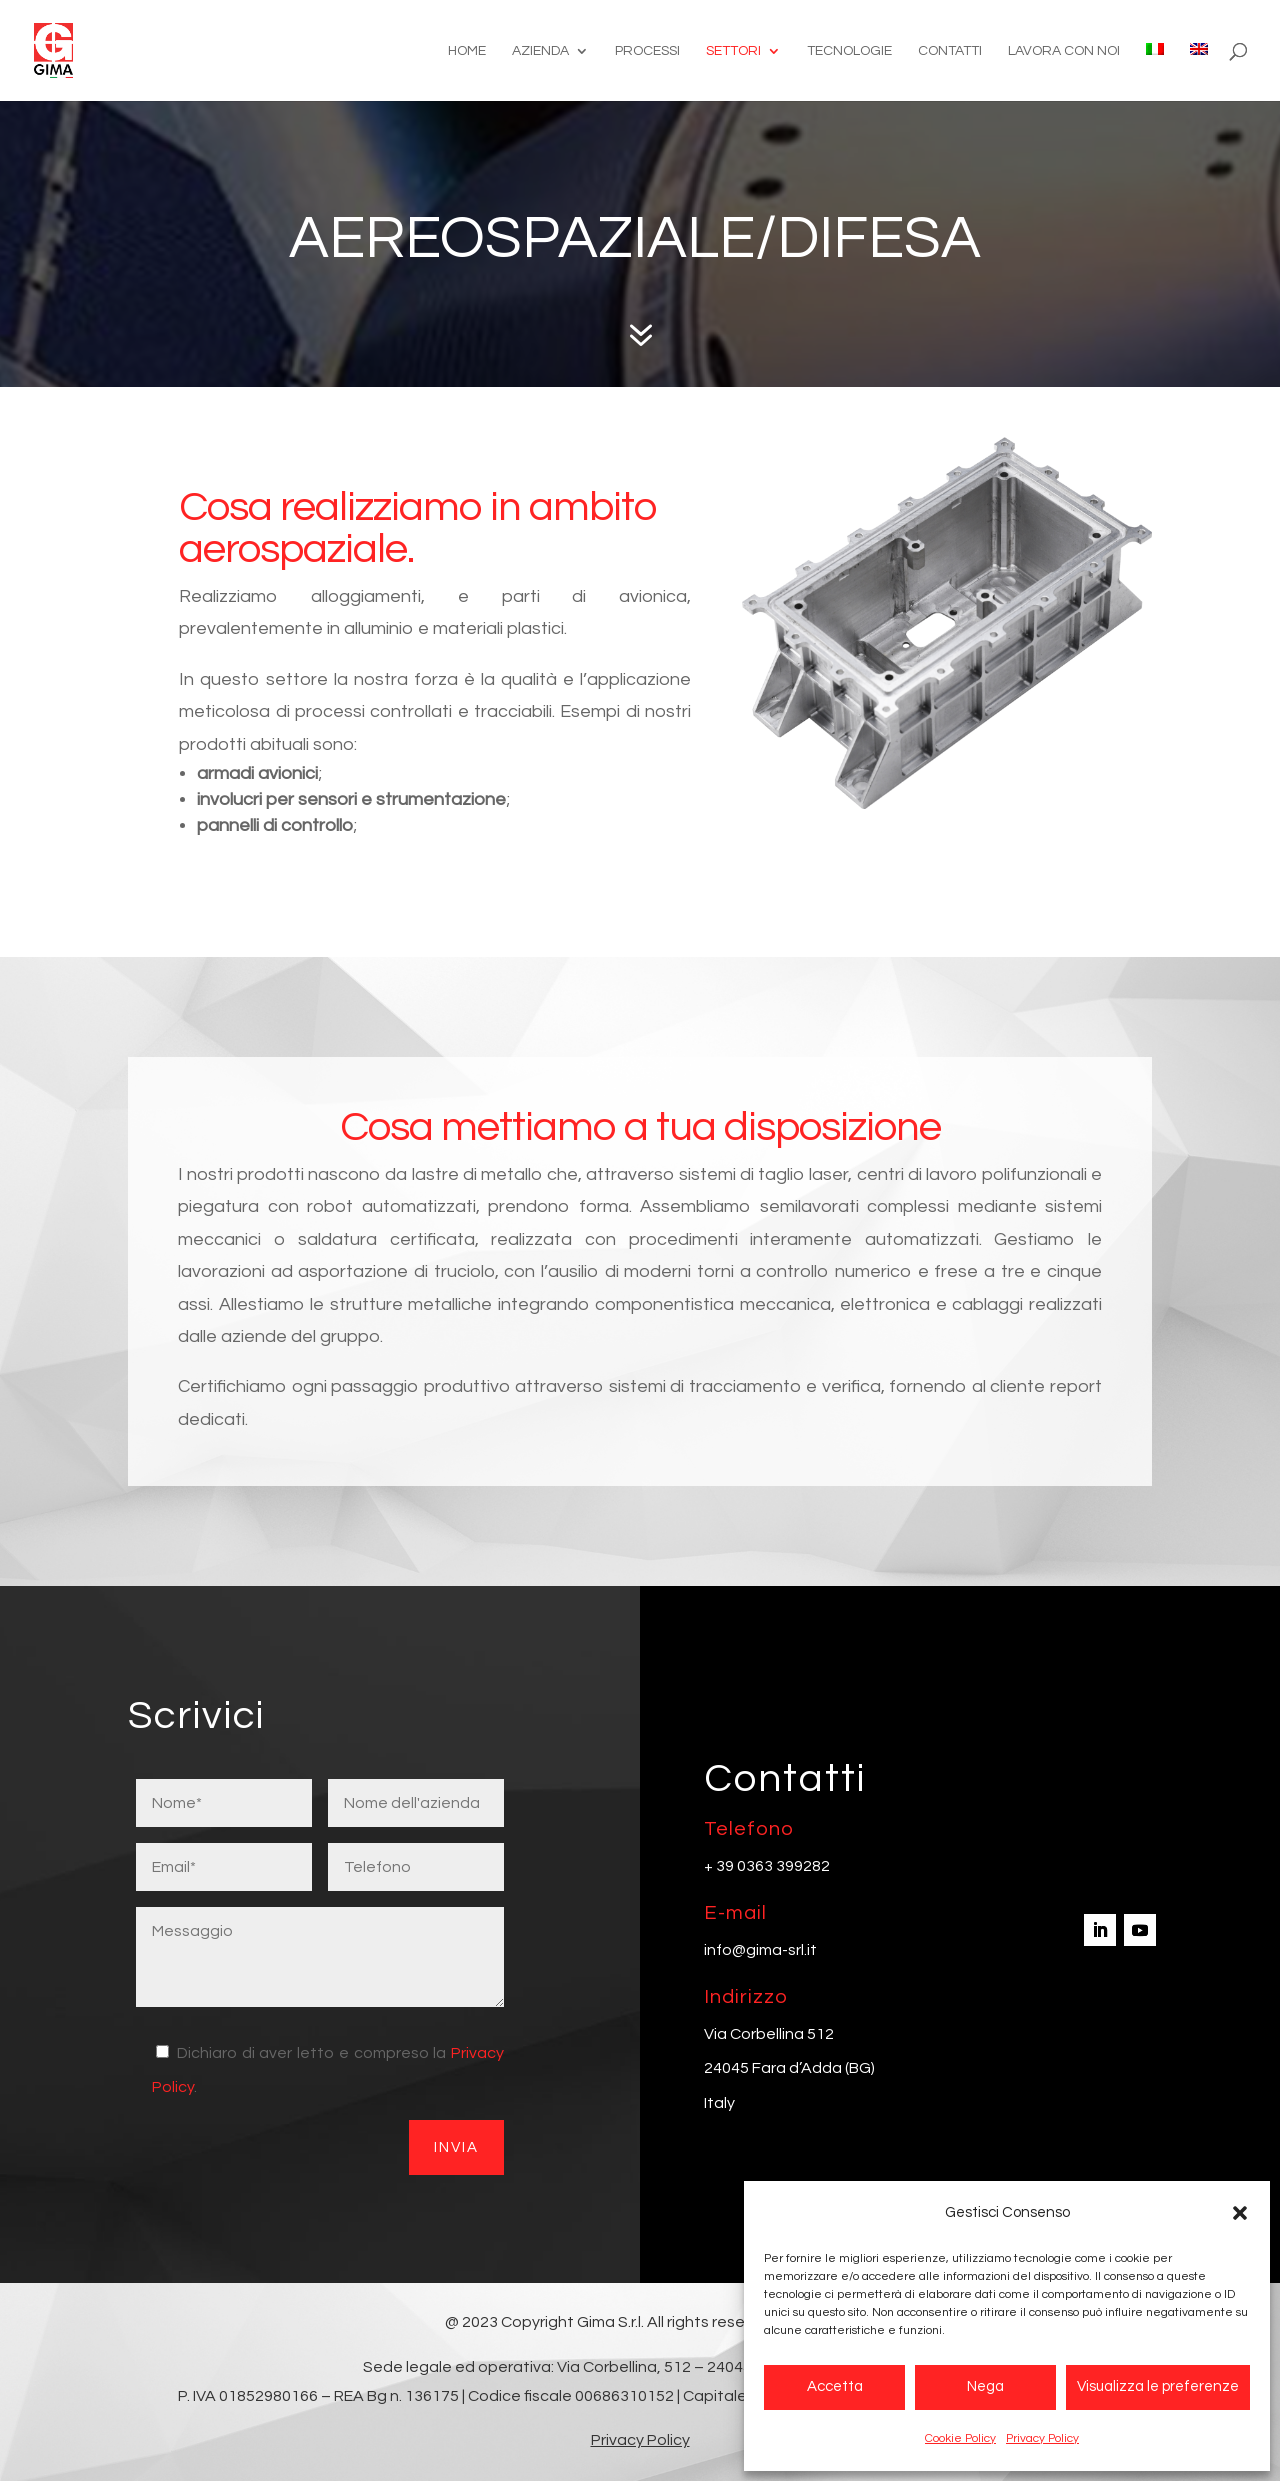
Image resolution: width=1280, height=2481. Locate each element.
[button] (1240, 2213)
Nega (985, 2386)
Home (467, 51)
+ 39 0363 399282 (767, 1866)
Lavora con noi (1064, 51)
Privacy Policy (1042, 2438)
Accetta (835, 2386)
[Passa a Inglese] (1199, 72)
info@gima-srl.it (760, 1950)
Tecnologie (849, 51)
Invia (456, 2147)
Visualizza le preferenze (1158, 2386)
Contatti (950, 51)
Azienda (540, 51)
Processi (647, 51)
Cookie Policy (960, 2438)
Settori (733, 51)
